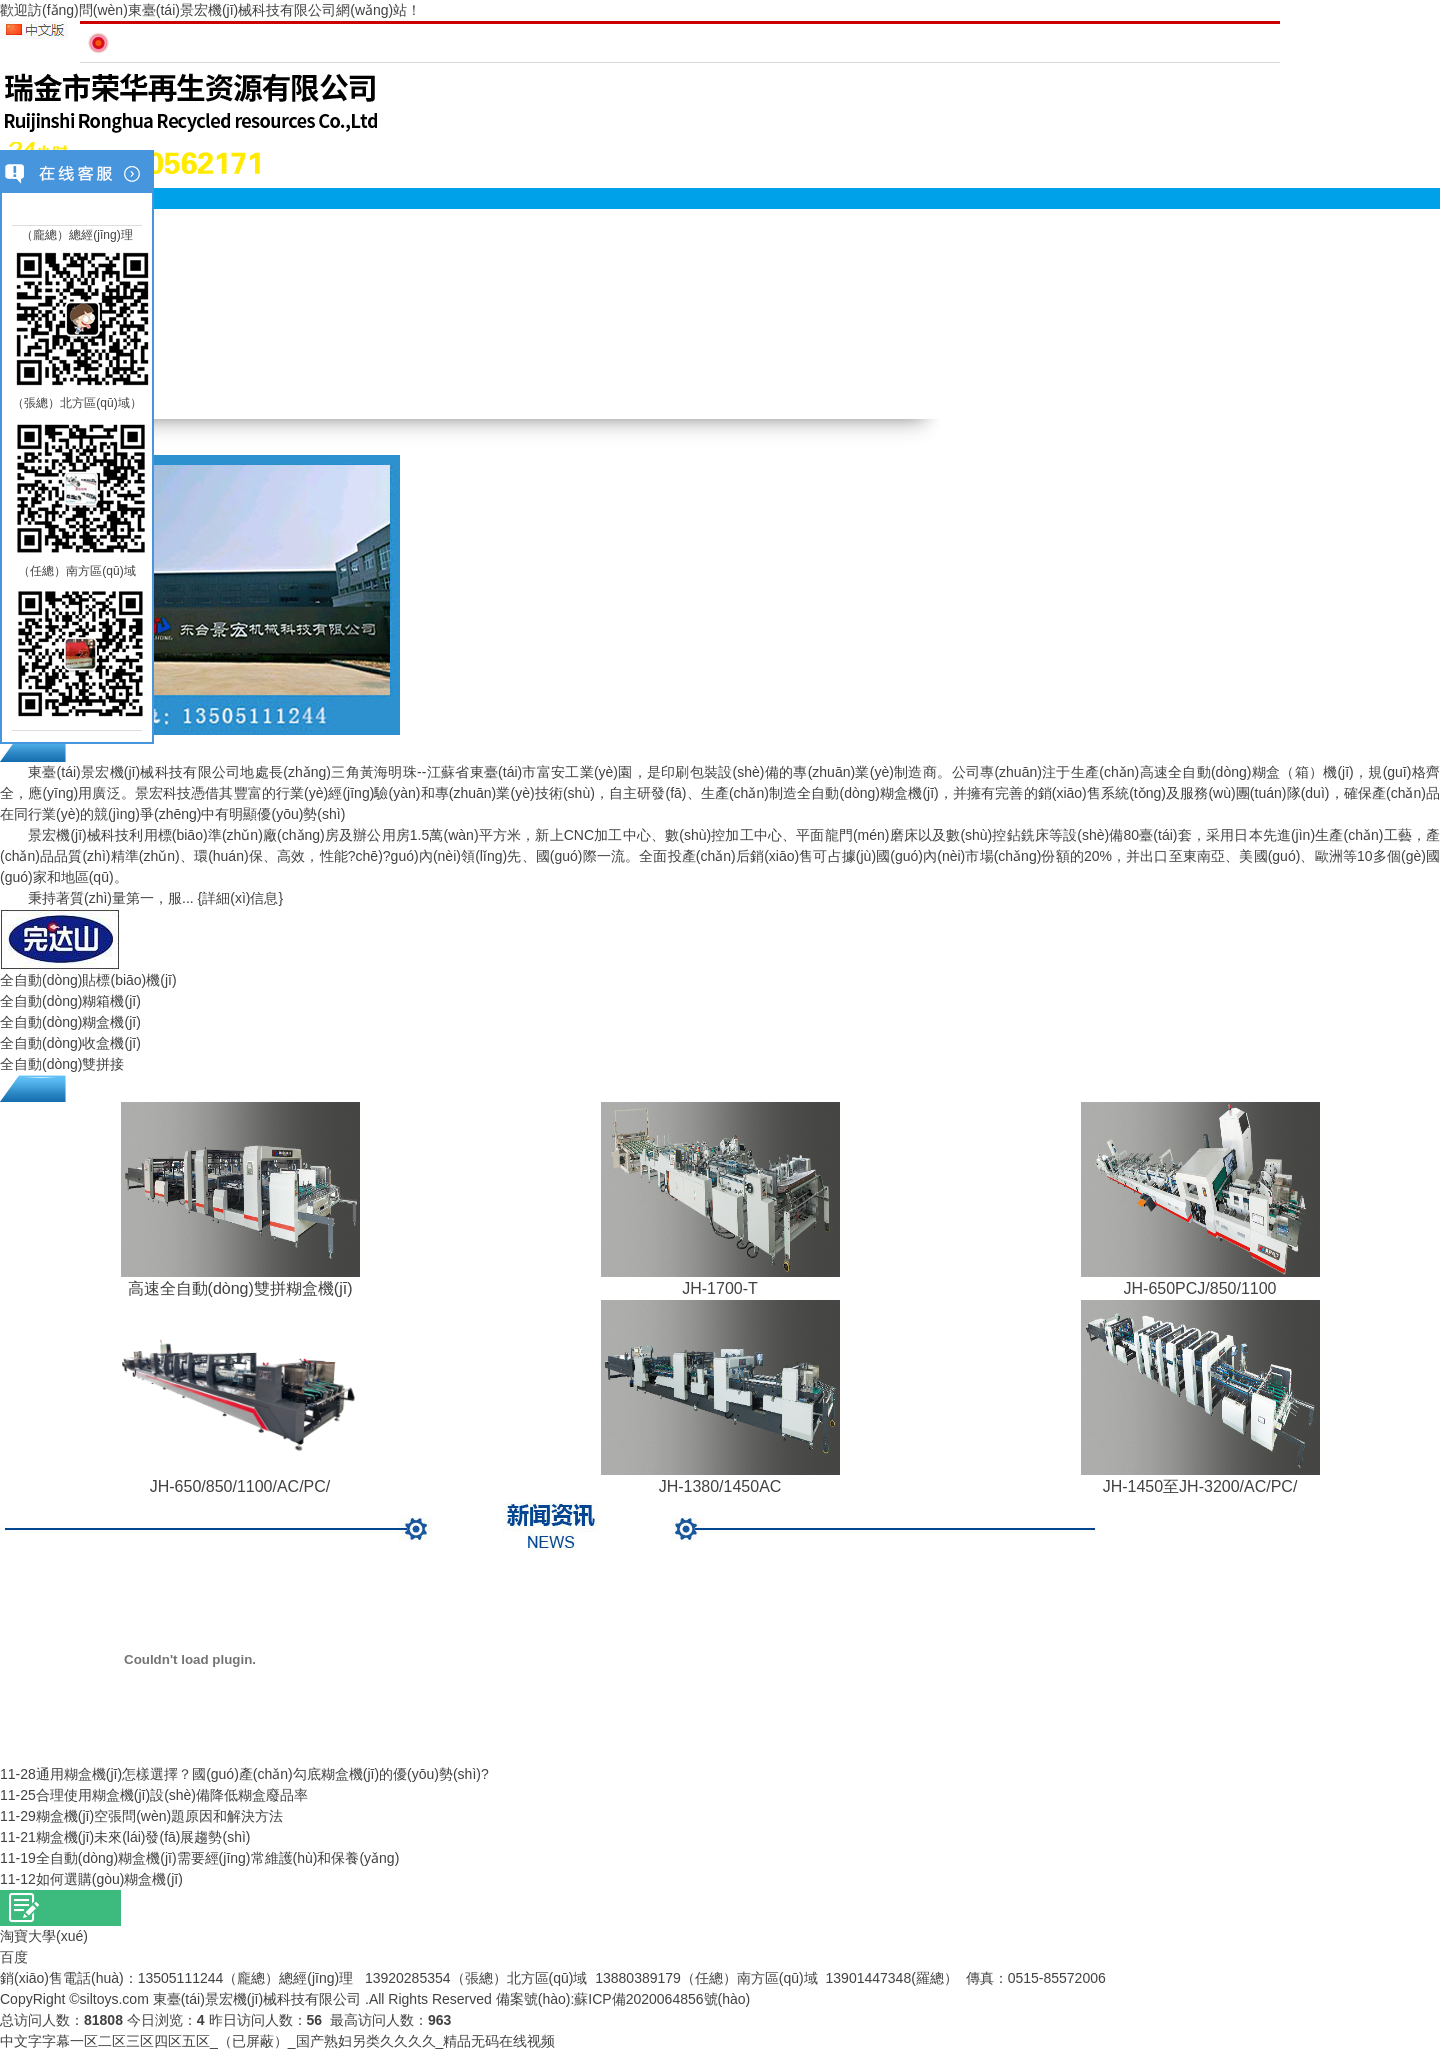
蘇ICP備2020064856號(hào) (662, 1999)
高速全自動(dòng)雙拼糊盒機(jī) (240, 1288)
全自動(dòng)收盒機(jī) (70, 1043)
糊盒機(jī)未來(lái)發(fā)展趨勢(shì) (143, 1837)
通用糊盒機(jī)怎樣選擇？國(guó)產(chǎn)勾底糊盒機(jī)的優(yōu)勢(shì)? (262, 1774)
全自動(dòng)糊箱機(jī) (70, 1001)
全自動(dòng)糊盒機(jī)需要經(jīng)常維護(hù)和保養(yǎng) (217, 1858)
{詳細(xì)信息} (241, 898)
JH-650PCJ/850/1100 (1200, 1288)
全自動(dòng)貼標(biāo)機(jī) (88, 980)
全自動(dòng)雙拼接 (62, 1064)
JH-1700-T (720, 1288)
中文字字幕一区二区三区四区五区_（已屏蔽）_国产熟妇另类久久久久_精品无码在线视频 (277, 2041)
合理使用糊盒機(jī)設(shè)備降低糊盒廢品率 (172, 1795)
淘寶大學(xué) (44, 1936)
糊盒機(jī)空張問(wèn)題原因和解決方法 (159, 1816)
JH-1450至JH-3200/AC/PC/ (1200, 1486)
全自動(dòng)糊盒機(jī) (70, 1022)
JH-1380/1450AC (720, 1486)
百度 (14, 1957)
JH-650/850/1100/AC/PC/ (240, 1486)
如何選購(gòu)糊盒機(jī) (109, 1879)
